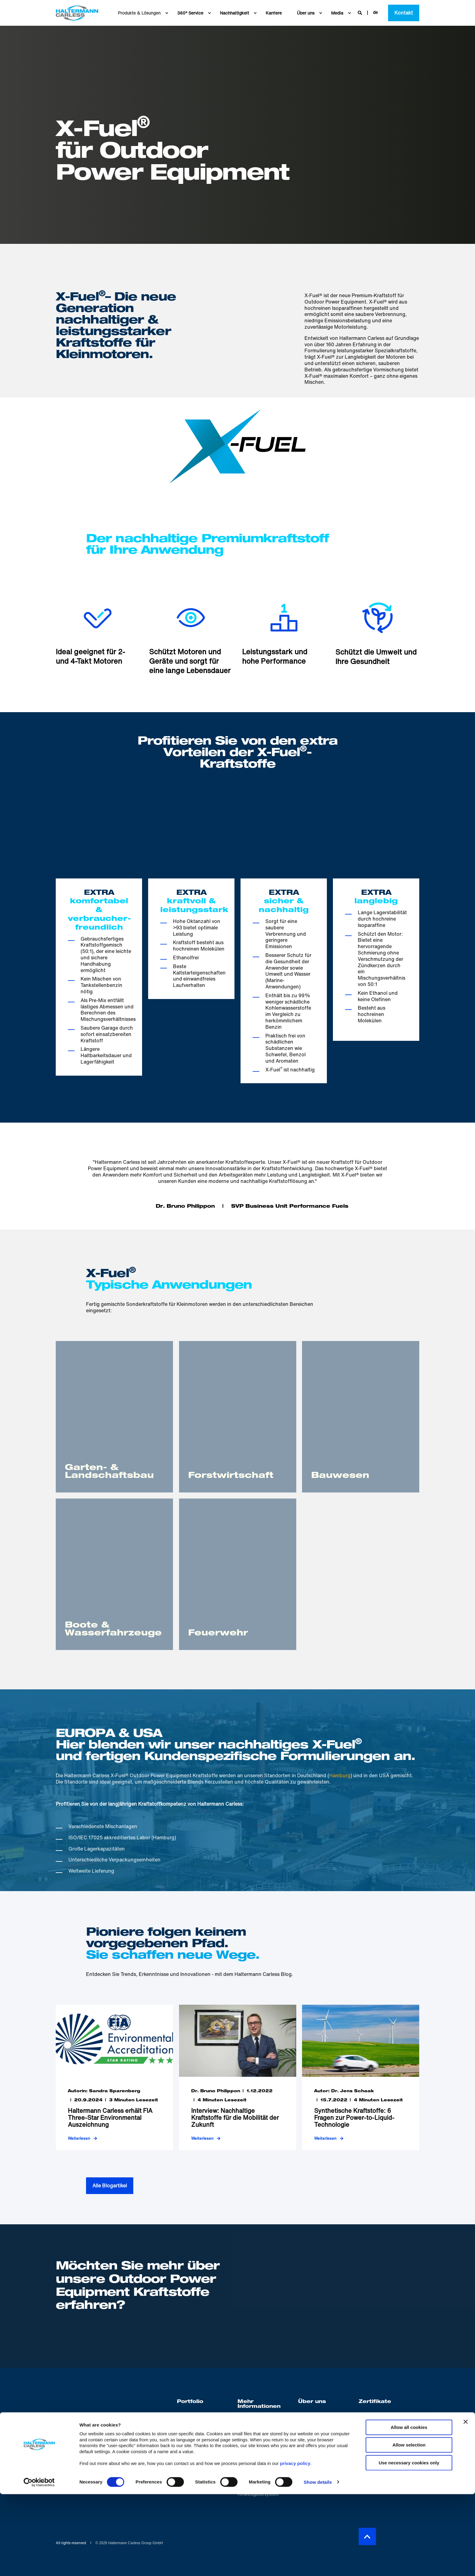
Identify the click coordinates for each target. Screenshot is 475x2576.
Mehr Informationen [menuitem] (259, 2404)
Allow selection (408, 2527)
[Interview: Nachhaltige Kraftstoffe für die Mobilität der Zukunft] (237, 2077)
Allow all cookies (409, 2509)
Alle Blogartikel (109, 2185)
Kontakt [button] (403, 12)
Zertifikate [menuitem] (375, 2402)
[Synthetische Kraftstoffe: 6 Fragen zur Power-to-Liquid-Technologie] (360, 2077)
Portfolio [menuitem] (190, 2402)
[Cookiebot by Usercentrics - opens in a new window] (39, 2564)
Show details (318, 2564)
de (375, 12)
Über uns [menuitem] (312, 2402)
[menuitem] (166, 13)
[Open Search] (360, 12)
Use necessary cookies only (409, 2544)
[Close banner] (465, 2503)
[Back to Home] (77, 13)
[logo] (96, 2403)
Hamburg (339, 1775)
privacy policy (295, 2545)
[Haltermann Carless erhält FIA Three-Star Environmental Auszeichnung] (114, 2077)
